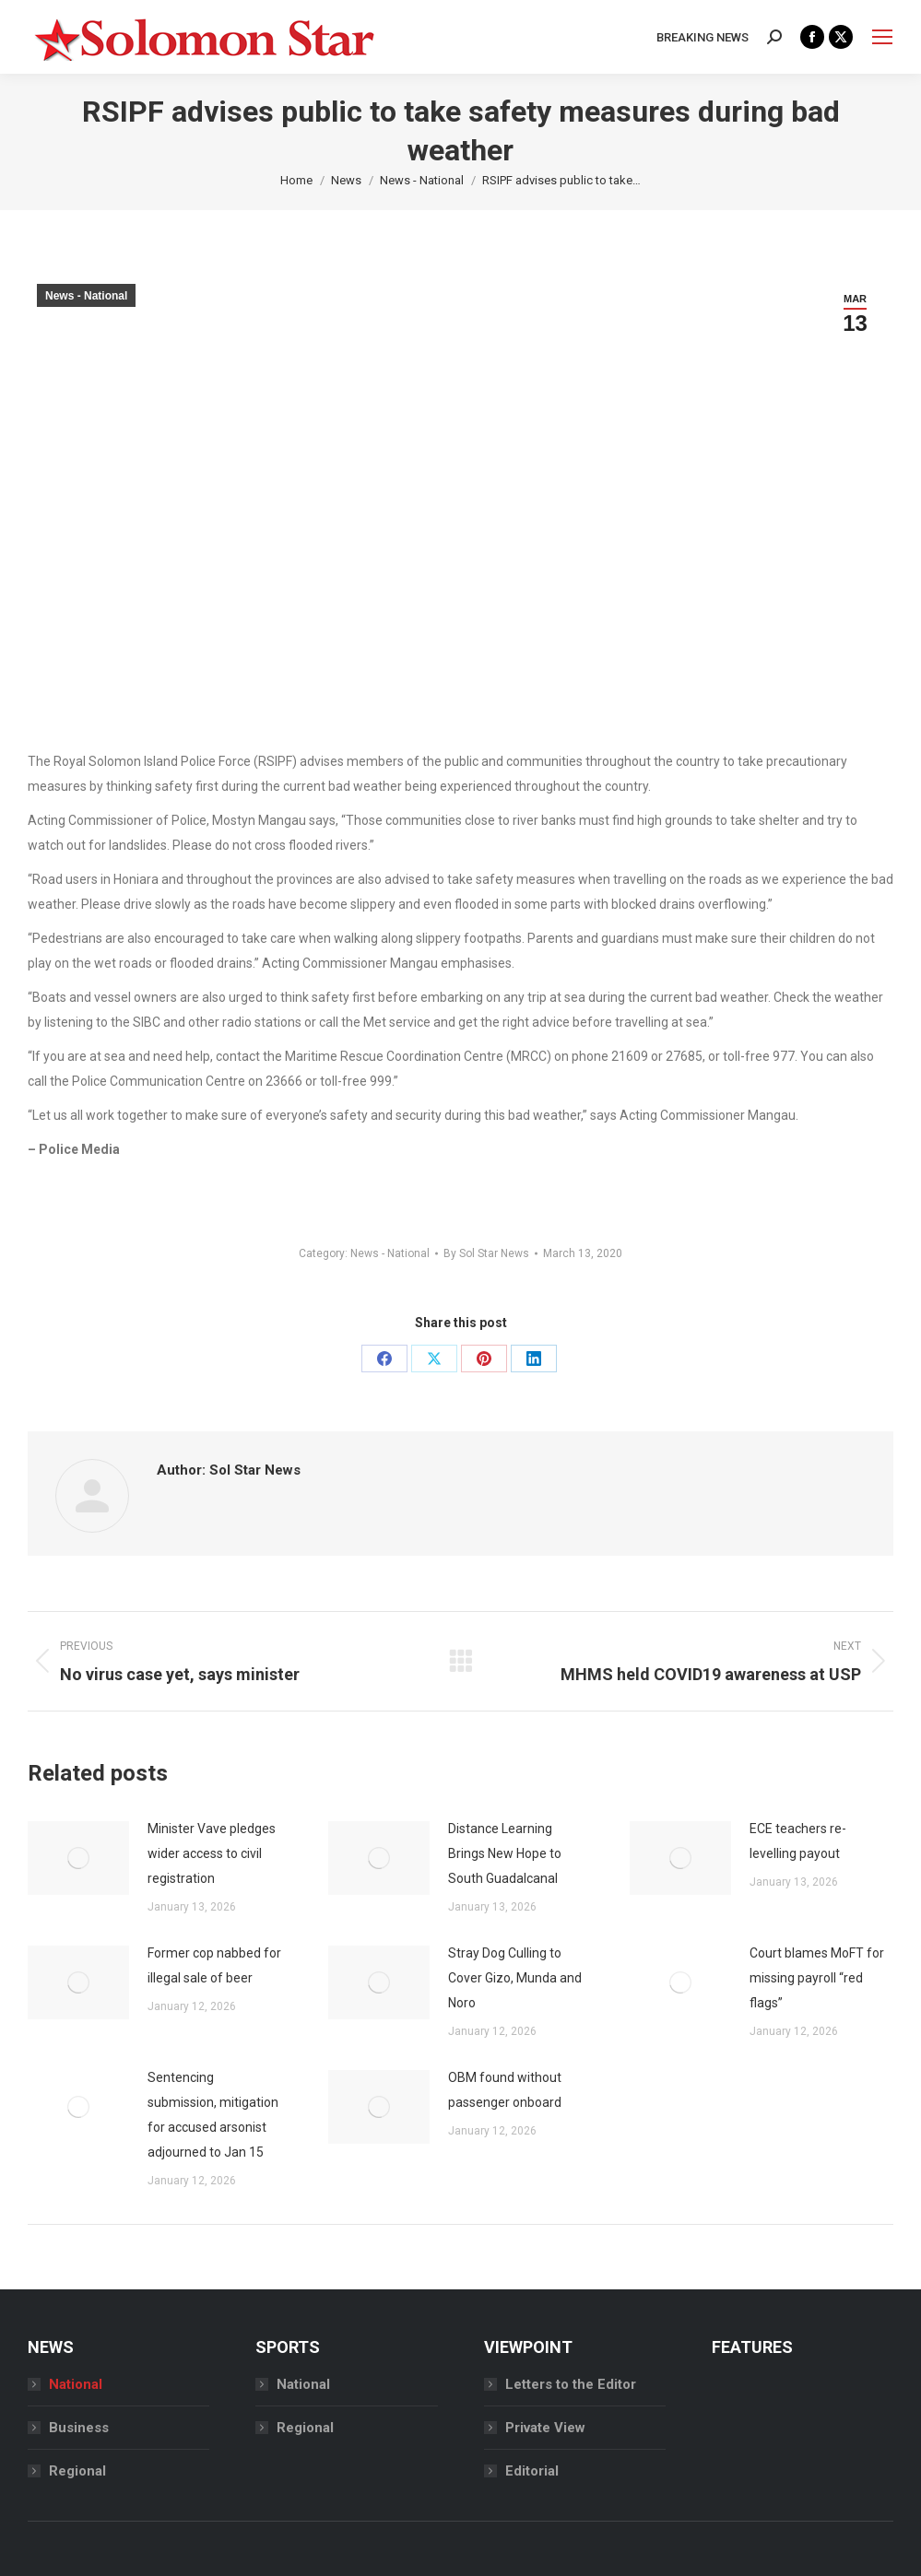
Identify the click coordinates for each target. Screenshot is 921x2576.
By (486, 1253)
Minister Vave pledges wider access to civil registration (212, 1853)
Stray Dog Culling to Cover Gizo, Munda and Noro (515, 1978)
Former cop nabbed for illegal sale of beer (214, 1965)
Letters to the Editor (570, 2384)
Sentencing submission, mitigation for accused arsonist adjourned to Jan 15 (213, 2114)
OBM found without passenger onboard (506, 2090)
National (75, 2384)
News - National (86, 295)
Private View (545, 2427)
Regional (77, 2471)
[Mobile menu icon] (882, 37)
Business (79, 2427)
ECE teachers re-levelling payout (798, 1841)
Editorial (532, 2471)
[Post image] (78, 1858)
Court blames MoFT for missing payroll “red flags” (817, 1978)
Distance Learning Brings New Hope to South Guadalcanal (504, 1853)
